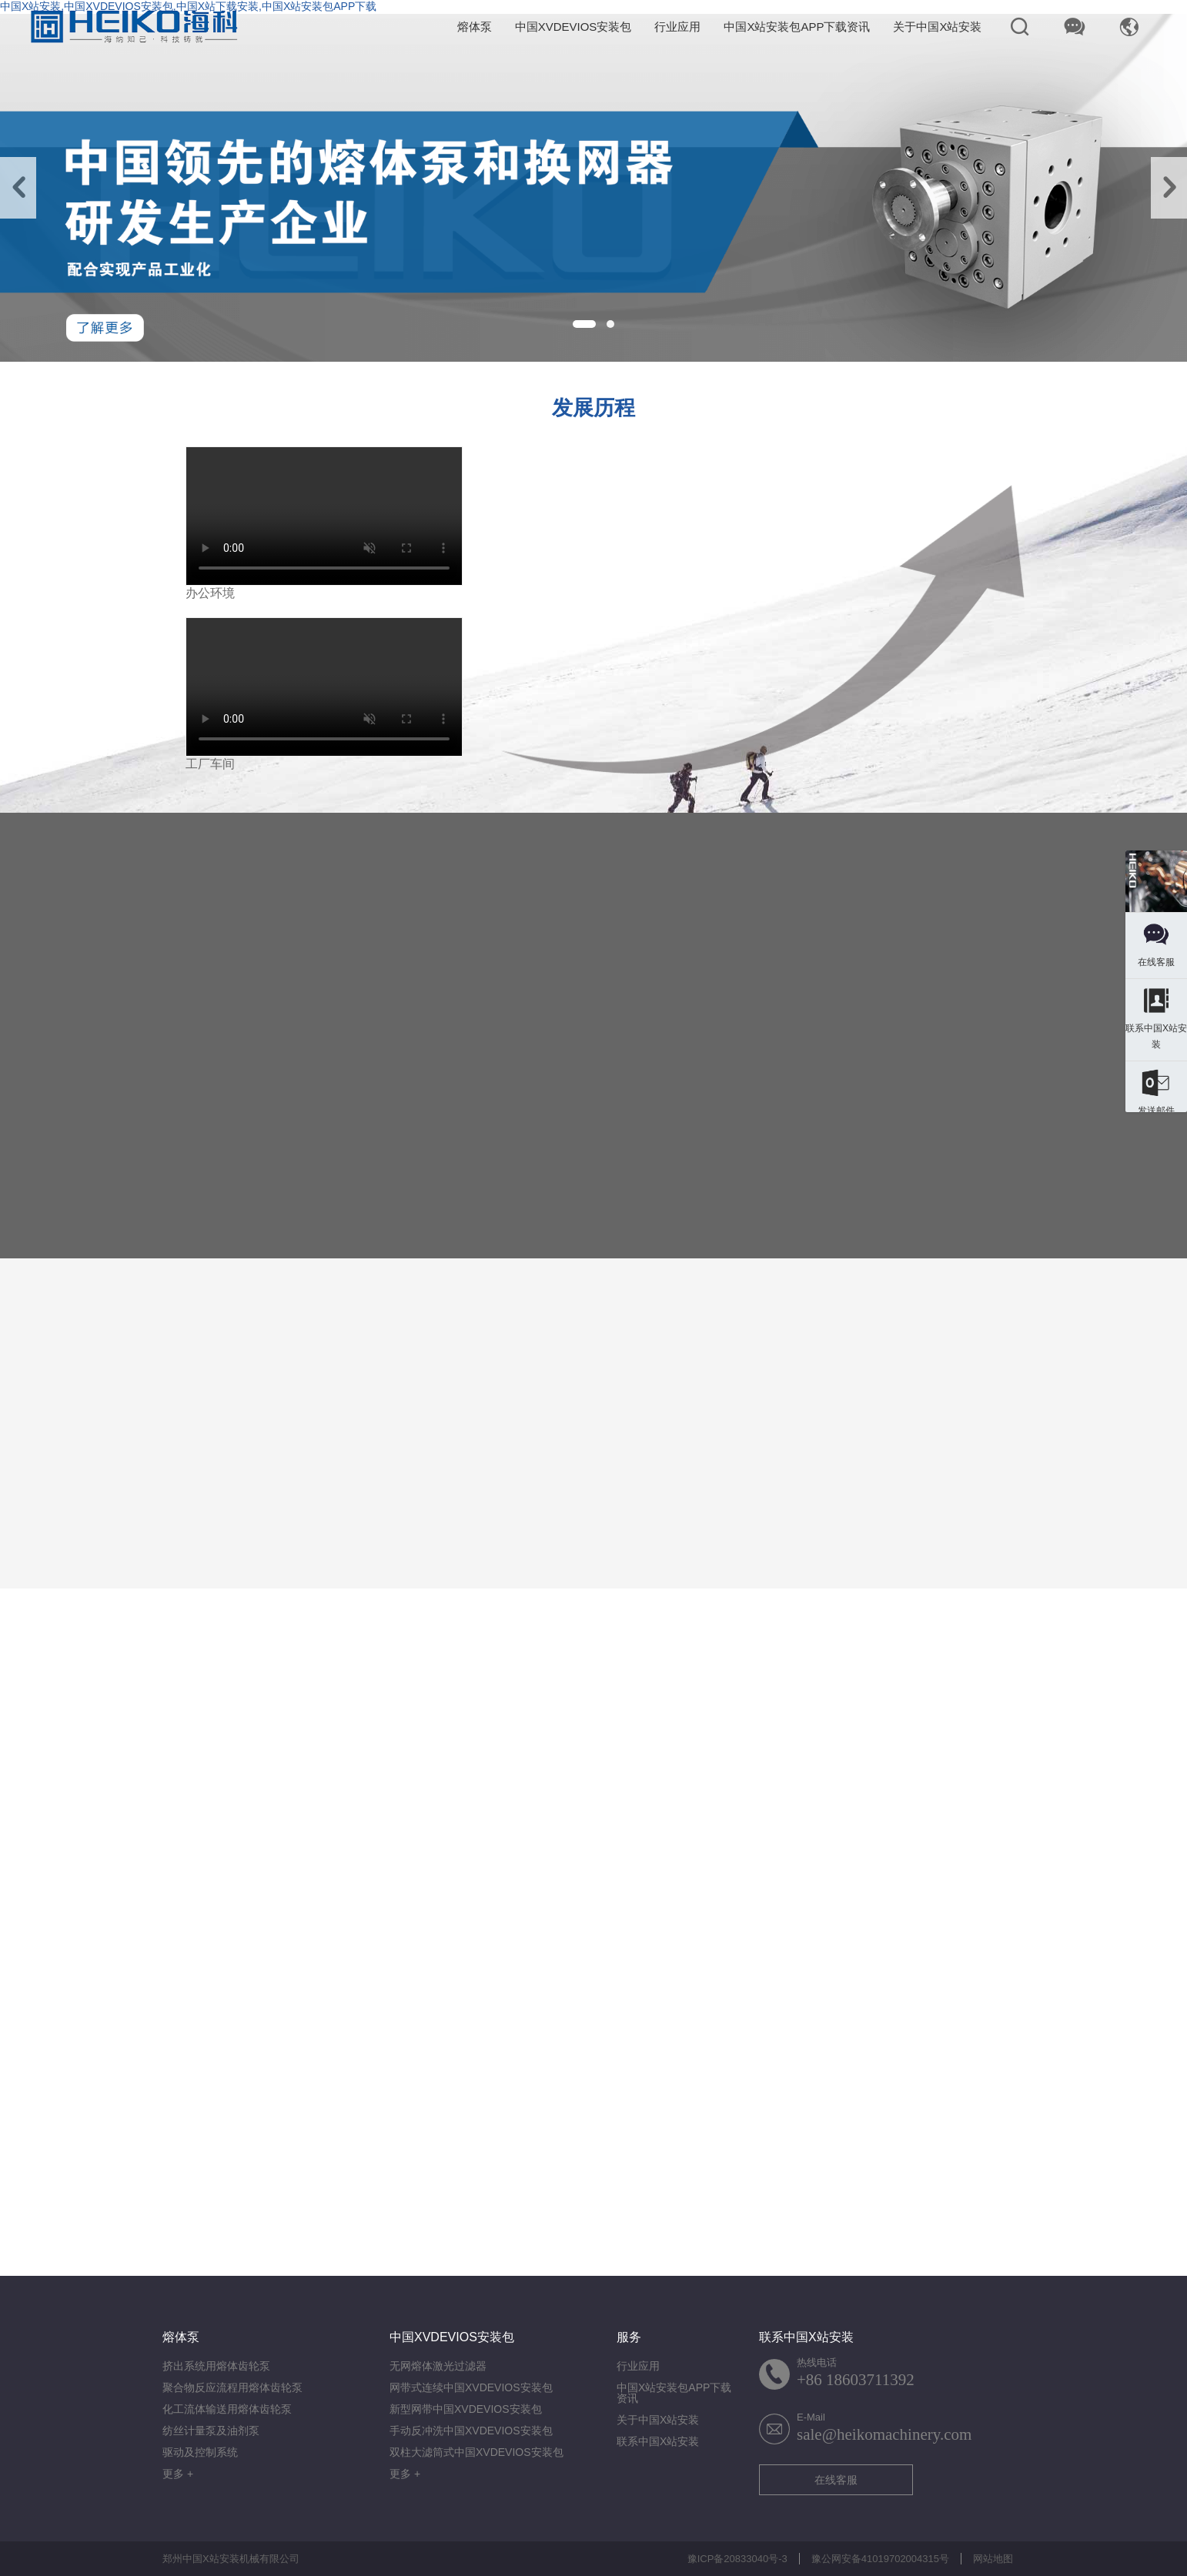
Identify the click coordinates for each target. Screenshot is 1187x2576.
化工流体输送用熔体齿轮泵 (227, 2409)
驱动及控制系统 (200, 2452)
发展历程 (593, 407)
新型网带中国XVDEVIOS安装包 (466, 2409)
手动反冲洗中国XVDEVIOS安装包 (471, 2430)
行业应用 (677, 26)
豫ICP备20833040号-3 (737, 2558)
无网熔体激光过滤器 (438, 2366)
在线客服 (836, 2480)
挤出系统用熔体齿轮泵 (216, 2366)
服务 (629, 2337)
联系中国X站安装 (658, 2441)
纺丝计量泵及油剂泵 (210, 2430)
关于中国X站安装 (937, 26)
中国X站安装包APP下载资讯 (797, 26)
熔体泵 (474, 26)
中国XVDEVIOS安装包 (573, 26)
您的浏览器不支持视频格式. (324, 516)
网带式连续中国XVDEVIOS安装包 (471, 2387)
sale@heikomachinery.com (884, 2434)
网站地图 (993, 2558)
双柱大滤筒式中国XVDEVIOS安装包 (476, 2452)
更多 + (177, 2473)
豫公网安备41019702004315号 (880, 2558)
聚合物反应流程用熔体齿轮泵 (232, 2387)
